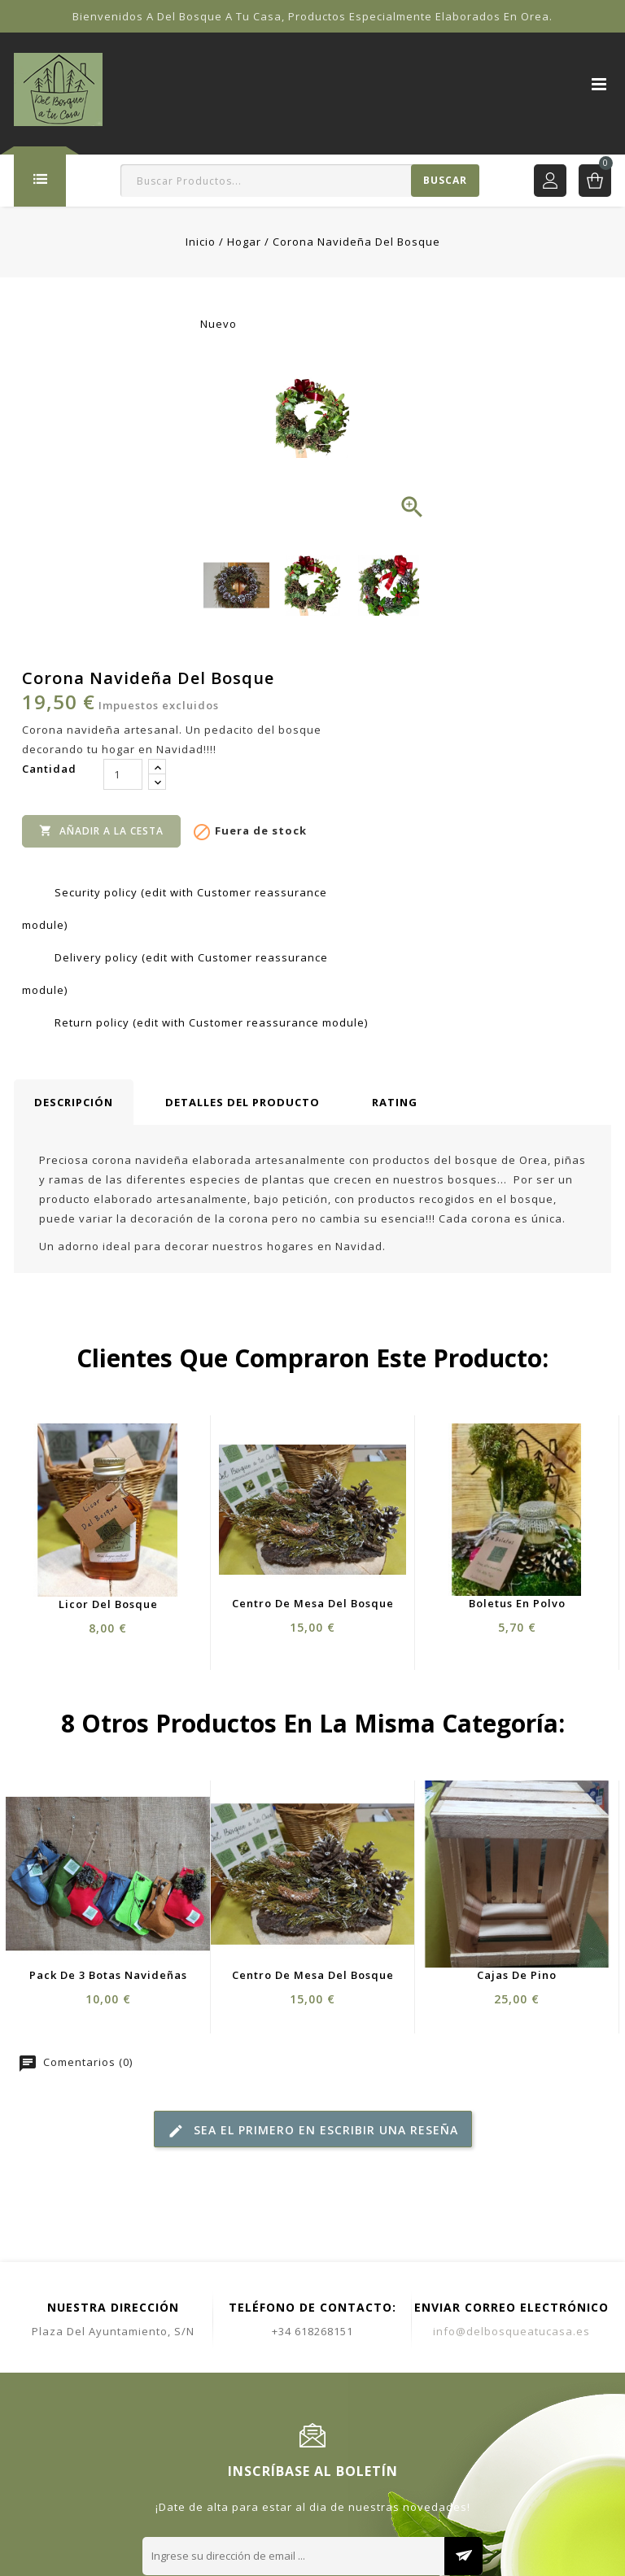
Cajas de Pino (517, 1975)
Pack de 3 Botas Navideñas (108, 1975)
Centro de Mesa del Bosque (313, 1603)
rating (394, 1102)
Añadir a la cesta (101, 830)
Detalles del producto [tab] (242, 1102)
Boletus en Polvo (517, 1603)
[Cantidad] (122, 774)
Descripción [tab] (73, 1102)
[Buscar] (299, 180)
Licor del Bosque (108, 1604)
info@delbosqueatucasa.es (511, 2331)
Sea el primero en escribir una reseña (313, 2130)
